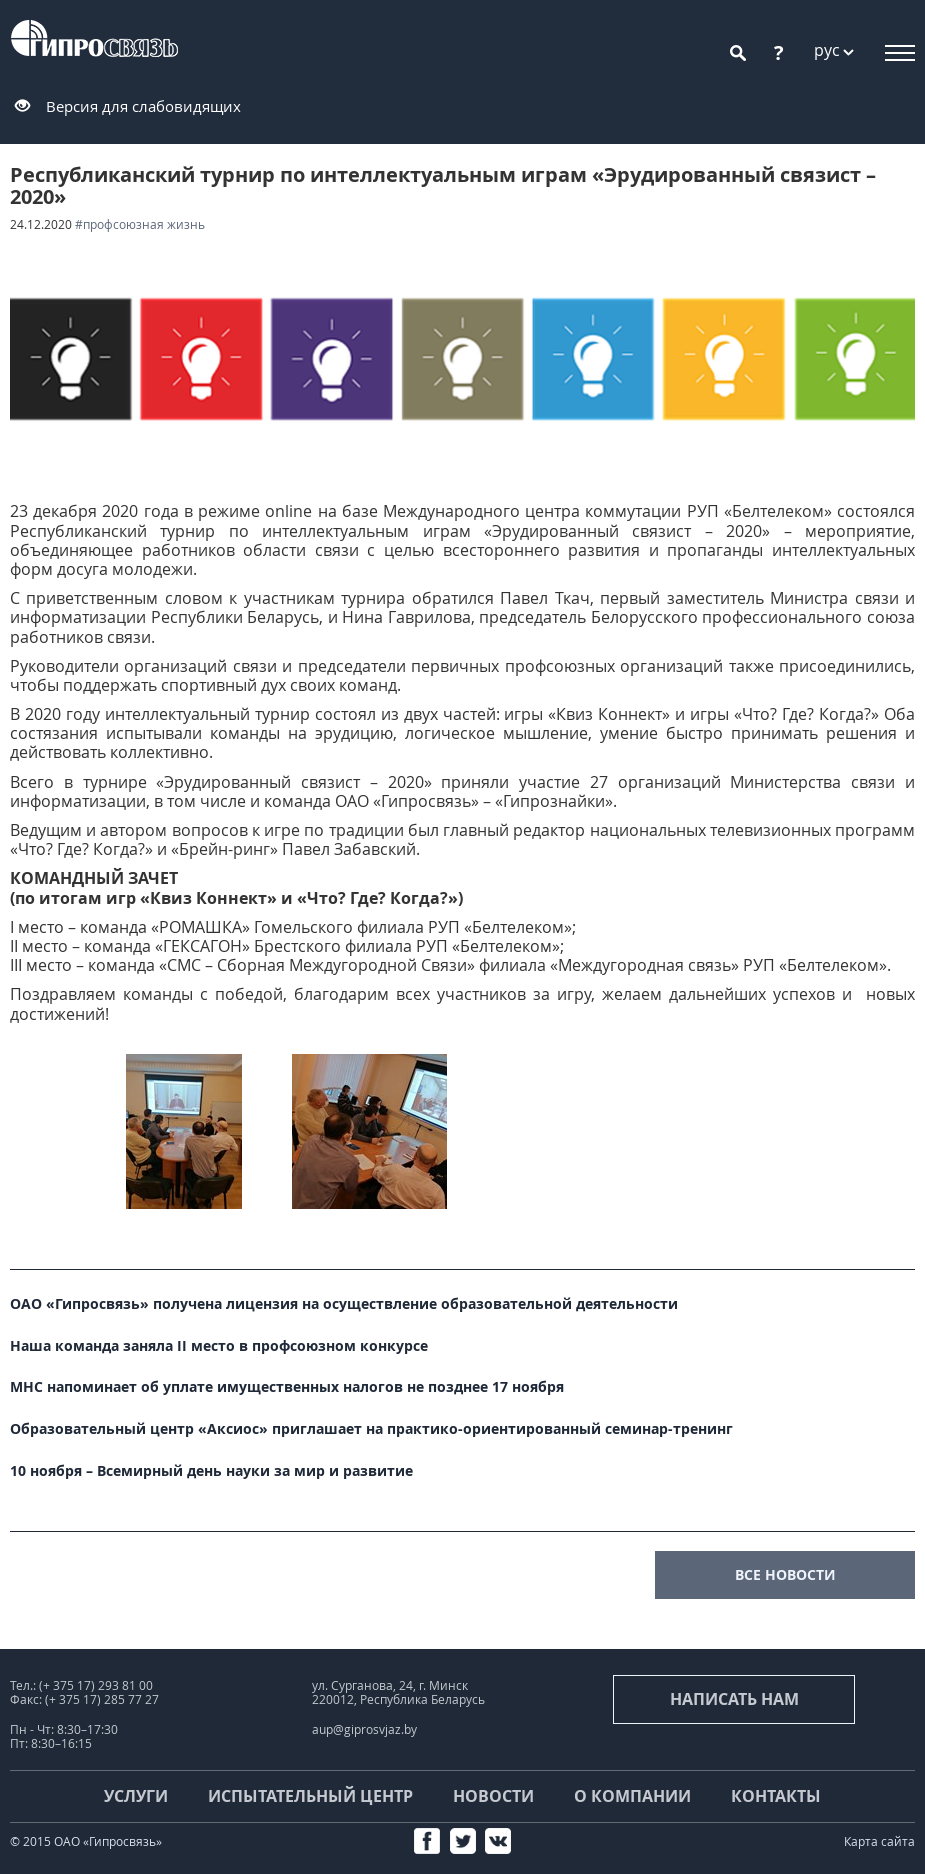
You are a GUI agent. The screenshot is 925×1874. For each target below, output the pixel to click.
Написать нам (734, 1699)
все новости (785, 1574)
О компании (632, 1796)
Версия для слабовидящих (143, 106)
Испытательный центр (310, 1796)
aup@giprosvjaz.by (364, 1729)
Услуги (136, 1796)
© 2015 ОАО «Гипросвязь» (86, 1841)
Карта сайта (879, 1841)
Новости (493, 1796)
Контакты (776, 1796)
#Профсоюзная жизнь (140, 224)
